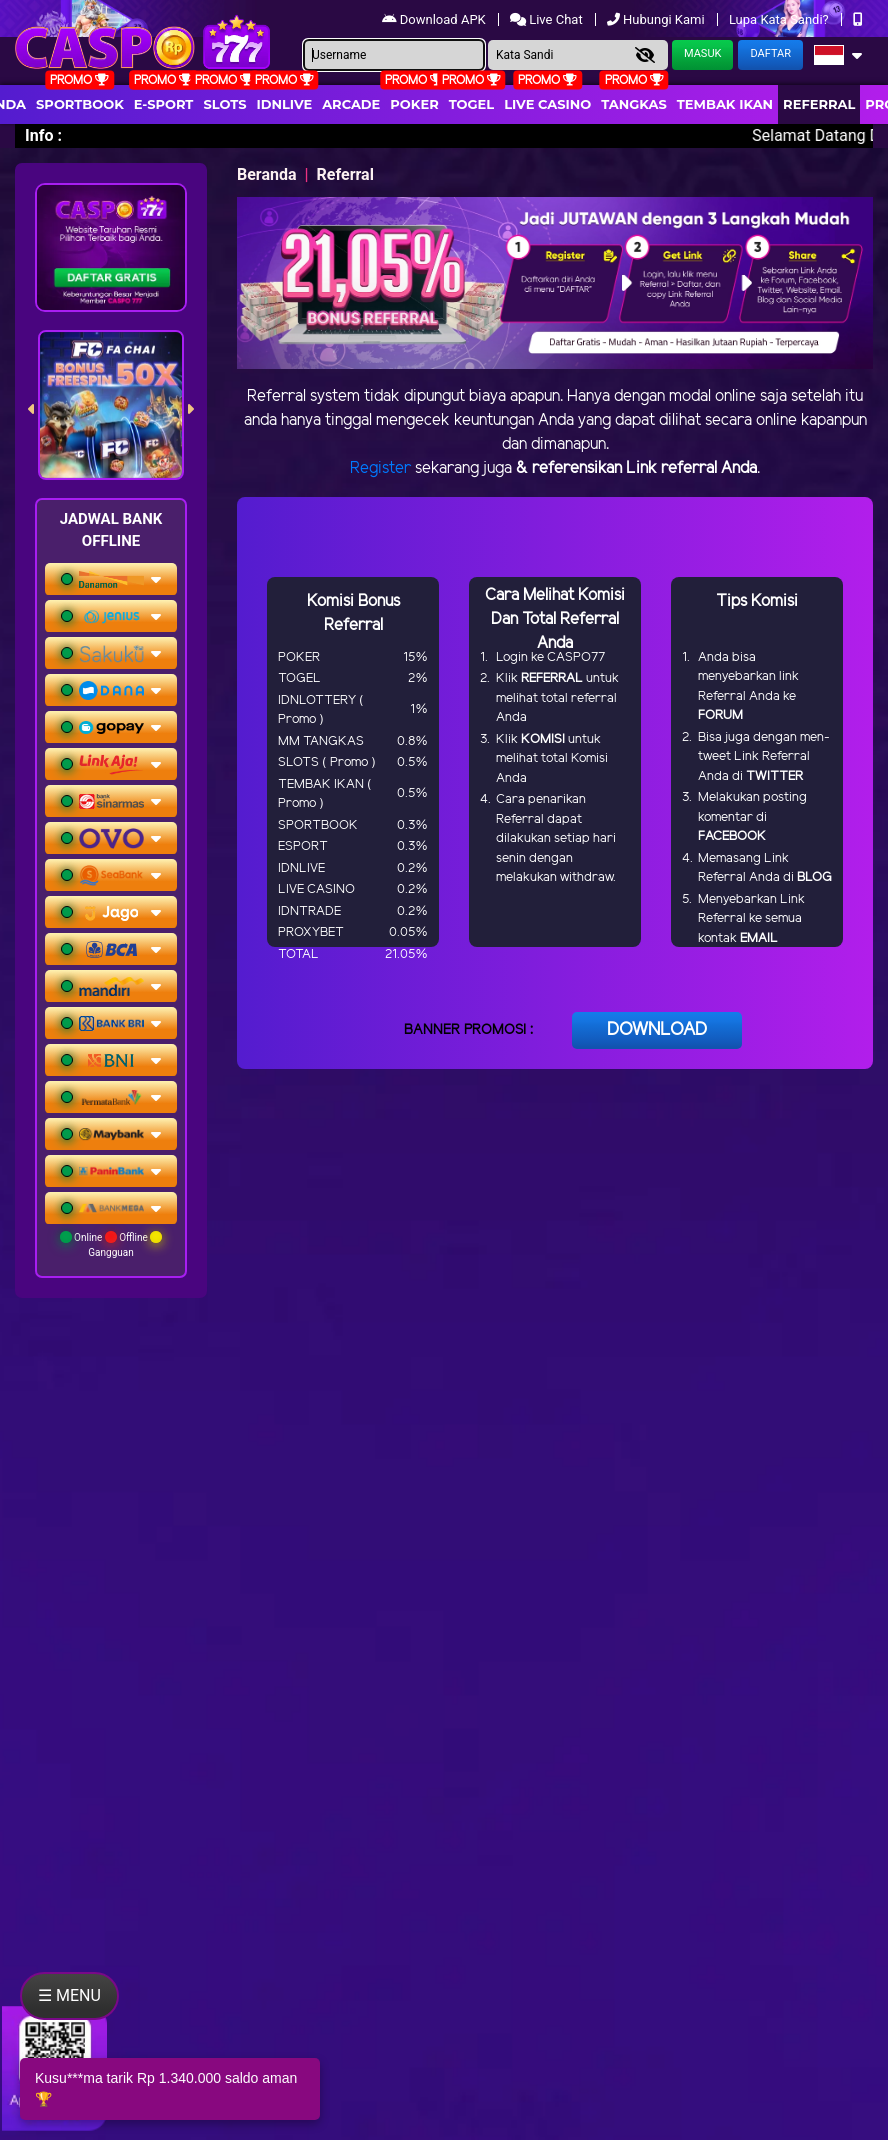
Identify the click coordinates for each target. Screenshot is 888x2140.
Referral (819, 104)
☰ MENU (69, 1995)
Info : (43, 135)
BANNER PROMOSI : (468, 1030)
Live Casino (547, 104)
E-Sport (164, 104)
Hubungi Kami (657, 19)
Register (380, 468)
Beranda (267, 174)
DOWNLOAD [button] (657, 1030)
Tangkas (634, 104)
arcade (351, 104)
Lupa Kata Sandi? (780, 19)
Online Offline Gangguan (111, 1244)
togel (471, 104)
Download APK (435, 19)
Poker (414, 104)
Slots (224, 104)
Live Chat (548, 19)
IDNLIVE (285, 104)
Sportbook (80, 104)
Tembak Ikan (725, 104)
